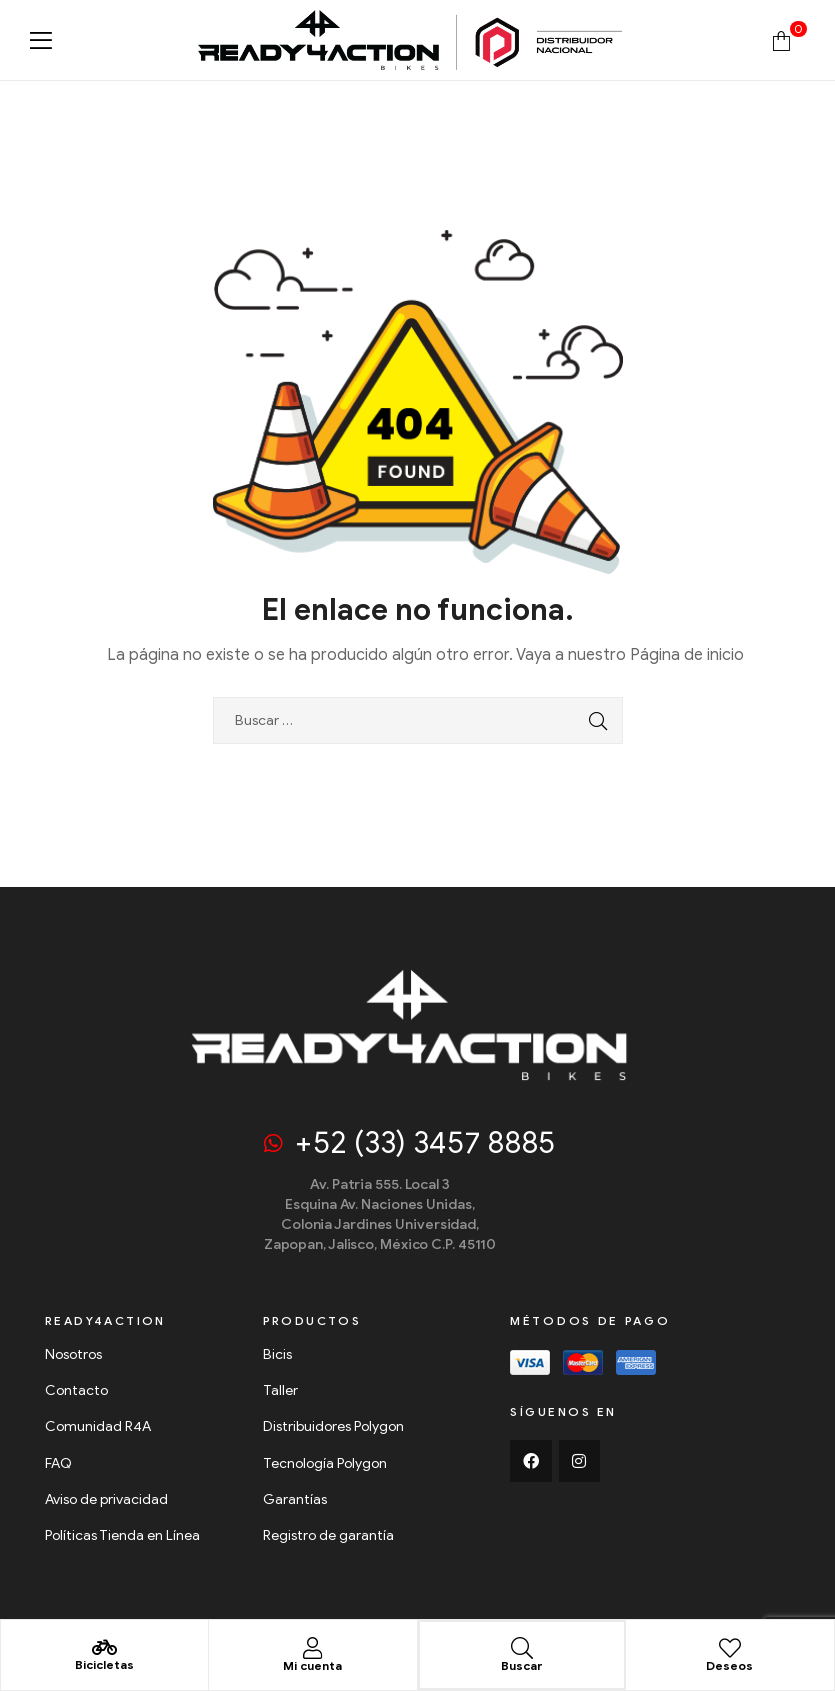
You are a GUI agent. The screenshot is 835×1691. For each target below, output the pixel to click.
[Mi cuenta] (313, 1647)
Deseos (729, 1664)
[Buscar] (522, 1647)
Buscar (522, 1664)
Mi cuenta (312, 1664)
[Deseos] (730, 1647)
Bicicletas (104, 1663)
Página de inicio (687, 655)
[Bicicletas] (105, 1647)
